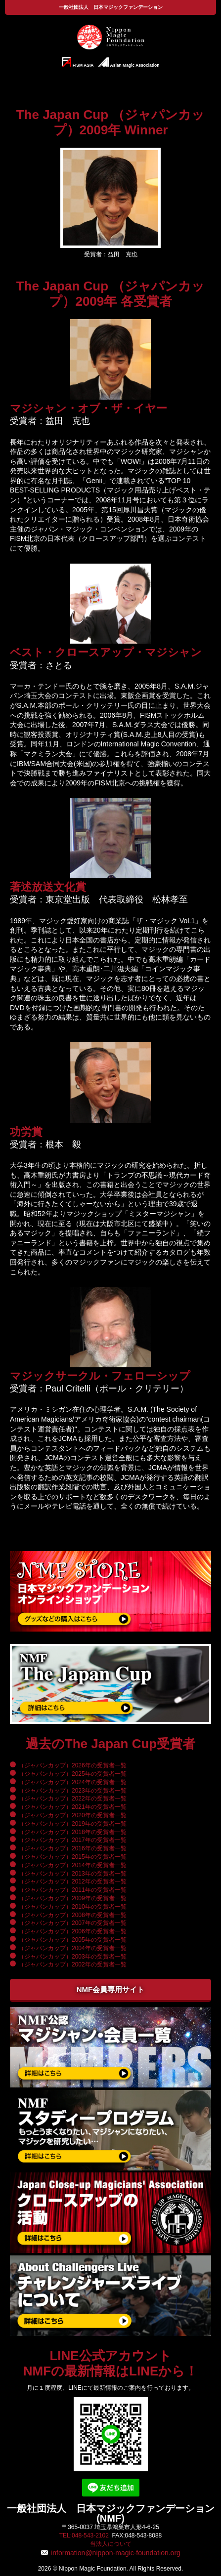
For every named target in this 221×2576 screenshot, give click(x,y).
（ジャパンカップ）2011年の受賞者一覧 (72, 1889)
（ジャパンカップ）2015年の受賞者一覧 (72, 1856)
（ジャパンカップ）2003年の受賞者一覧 (72, 1956)
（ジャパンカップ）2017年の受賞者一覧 (72, 1840)
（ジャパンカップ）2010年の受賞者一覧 (72, 1906)
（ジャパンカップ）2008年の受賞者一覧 (72, 1915)
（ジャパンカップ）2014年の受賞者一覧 (72, 1865)
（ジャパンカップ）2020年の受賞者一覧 (72, 1815)
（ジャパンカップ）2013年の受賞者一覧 (72, 1873)
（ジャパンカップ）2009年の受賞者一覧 (72, 1898)
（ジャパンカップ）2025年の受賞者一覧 (72, 1773)
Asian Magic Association (128, 62)
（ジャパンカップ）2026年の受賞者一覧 (72, 1765)
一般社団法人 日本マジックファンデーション (111, 7)
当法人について (111, 2543)
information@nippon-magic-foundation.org (115, 2552)
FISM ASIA (78, 62)
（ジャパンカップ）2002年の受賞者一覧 (72, 1964)
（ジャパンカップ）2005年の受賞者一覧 (72, 1939)
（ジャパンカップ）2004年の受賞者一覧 (72, 1948)
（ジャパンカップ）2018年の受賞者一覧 (72, 1832)
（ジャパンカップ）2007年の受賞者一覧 (72, 1923)
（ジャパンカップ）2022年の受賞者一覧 (72, 1798)
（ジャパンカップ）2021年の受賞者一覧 (72, 1806)
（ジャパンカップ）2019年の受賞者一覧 (72, 1823)
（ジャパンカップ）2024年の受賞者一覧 (72, 1782)
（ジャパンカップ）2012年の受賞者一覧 (72, 1881)
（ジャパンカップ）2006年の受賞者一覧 (72, 1931)
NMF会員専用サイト (111, 1989)
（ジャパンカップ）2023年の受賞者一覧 (72, 1790)
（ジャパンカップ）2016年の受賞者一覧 (72, 1848)
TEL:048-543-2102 (84, 2535)
